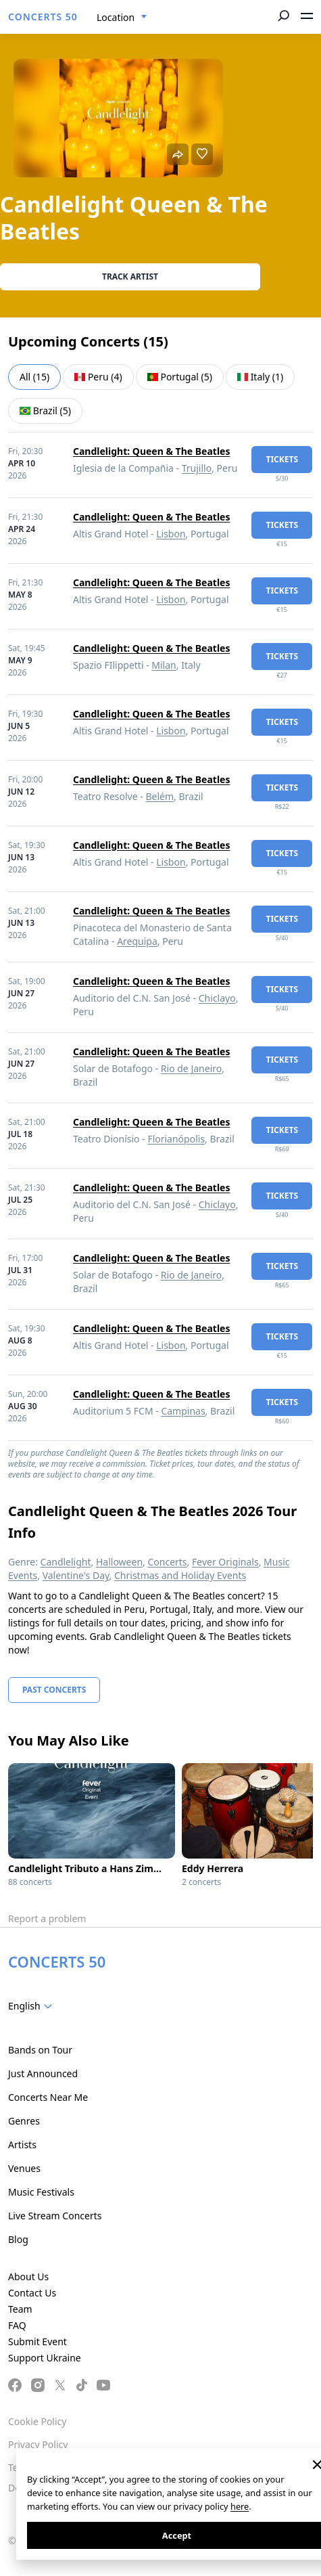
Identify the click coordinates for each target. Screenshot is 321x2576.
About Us (28, 2276)
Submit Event (37, 2341)
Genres (24, 2120)
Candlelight (66, 1561)
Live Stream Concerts (54, 2215)
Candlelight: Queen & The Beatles (151, 451)
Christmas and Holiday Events (180, 1575)
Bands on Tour (40, 2049)
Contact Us (32, 2292)
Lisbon (170, 533)
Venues (24, 2168)
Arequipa (137, 941)
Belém (159, 796)
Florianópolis (176, 1138)
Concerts (167, 1561)
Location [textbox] (115, 17)
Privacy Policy (38, 2444)
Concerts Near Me (48, 2097)
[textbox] (32, 2006)
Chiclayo (217, 998)
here (239, 2506)
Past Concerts (54, 1689)
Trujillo (197, 468)
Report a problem (47, 1918)
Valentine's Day (76, 1575)
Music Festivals (41, 2191)
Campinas (183, 1410)
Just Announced (43, 2073)
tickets (282, 459)
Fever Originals (225, 1561)
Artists (22, 2144)
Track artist (130, 276)
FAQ (17, 2325)
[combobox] (122, 17)
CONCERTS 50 (43, 16)
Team (20, 2309)
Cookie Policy (37, 2421)
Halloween (119, 1561)
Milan (163, 665)
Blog (18, 2239)
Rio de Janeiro (191, 1068)
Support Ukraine (44, 2357)
